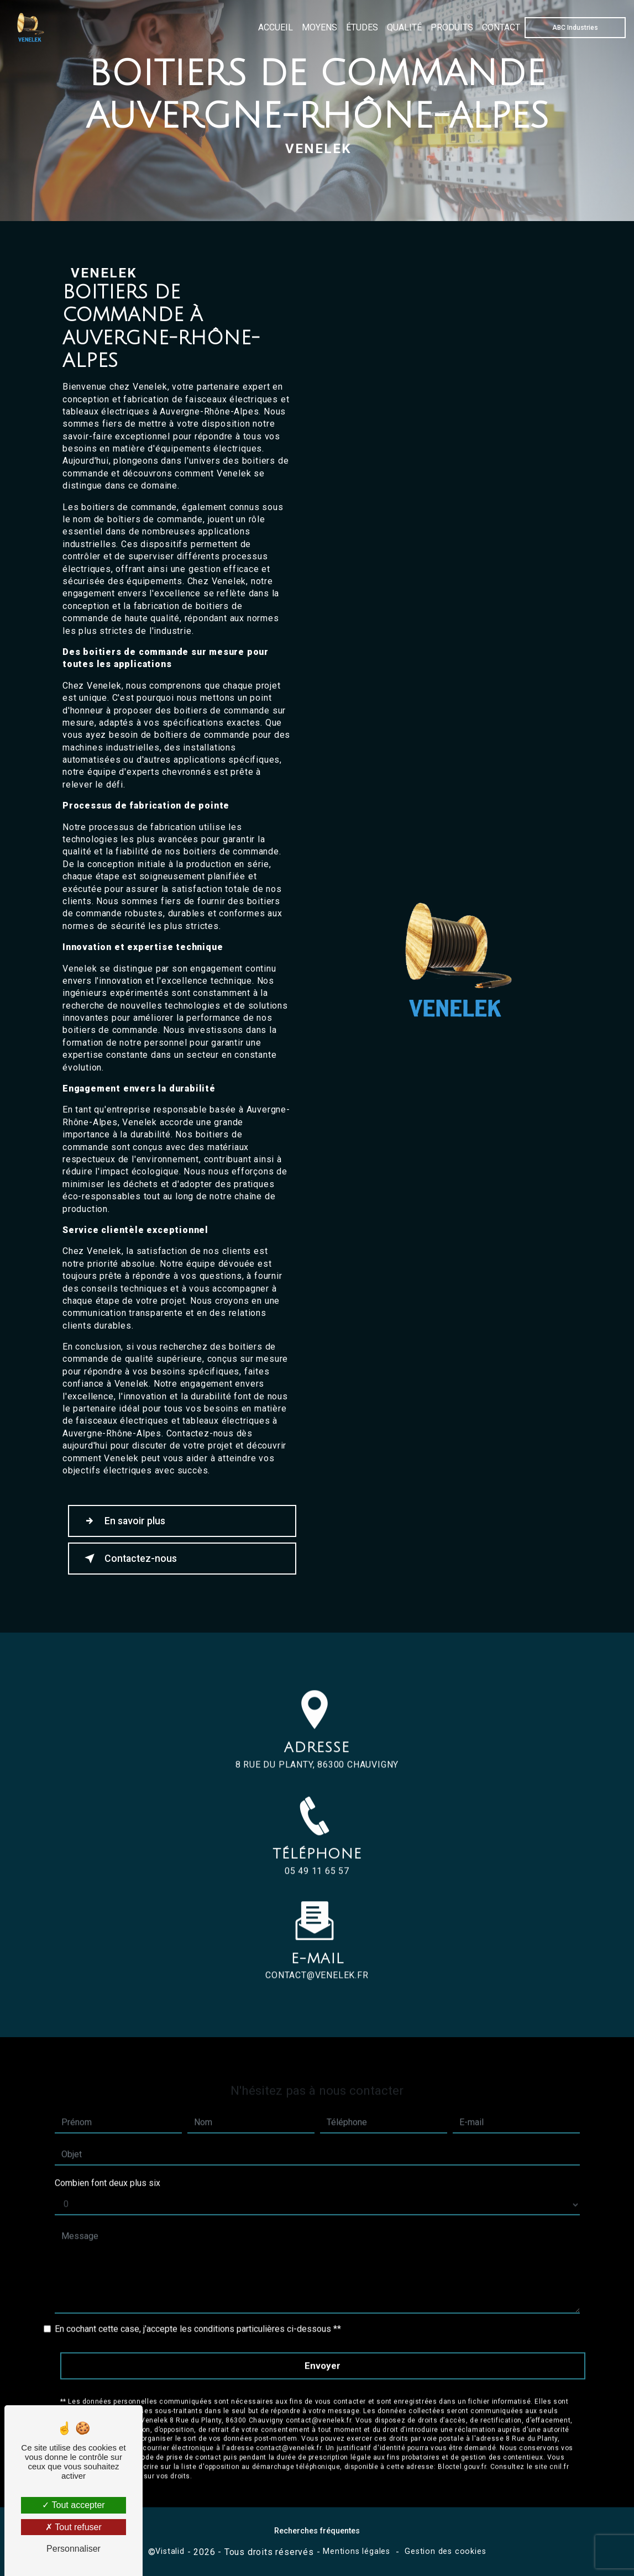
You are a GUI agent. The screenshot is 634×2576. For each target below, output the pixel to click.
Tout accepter (73, 2505)
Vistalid (169, 2551)
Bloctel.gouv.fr (462, 2448)
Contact (500, 27)
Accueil (275, 27)
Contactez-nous (128, 1558)
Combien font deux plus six (107, 2164)
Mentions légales (356, 2551)
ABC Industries (575, 28)
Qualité (403, 27)
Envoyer (322, 2347)
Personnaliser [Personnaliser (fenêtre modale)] (73, 2548)
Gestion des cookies (445, 2551)
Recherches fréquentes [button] (317, 2531)
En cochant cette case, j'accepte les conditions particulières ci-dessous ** (198, 2310)
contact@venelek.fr (316, 1957)
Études (361, 27)
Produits (451, 27)
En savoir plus (122, 1521)
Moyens (319, 27)
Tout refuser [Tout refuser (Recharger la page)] (73, 2527)
